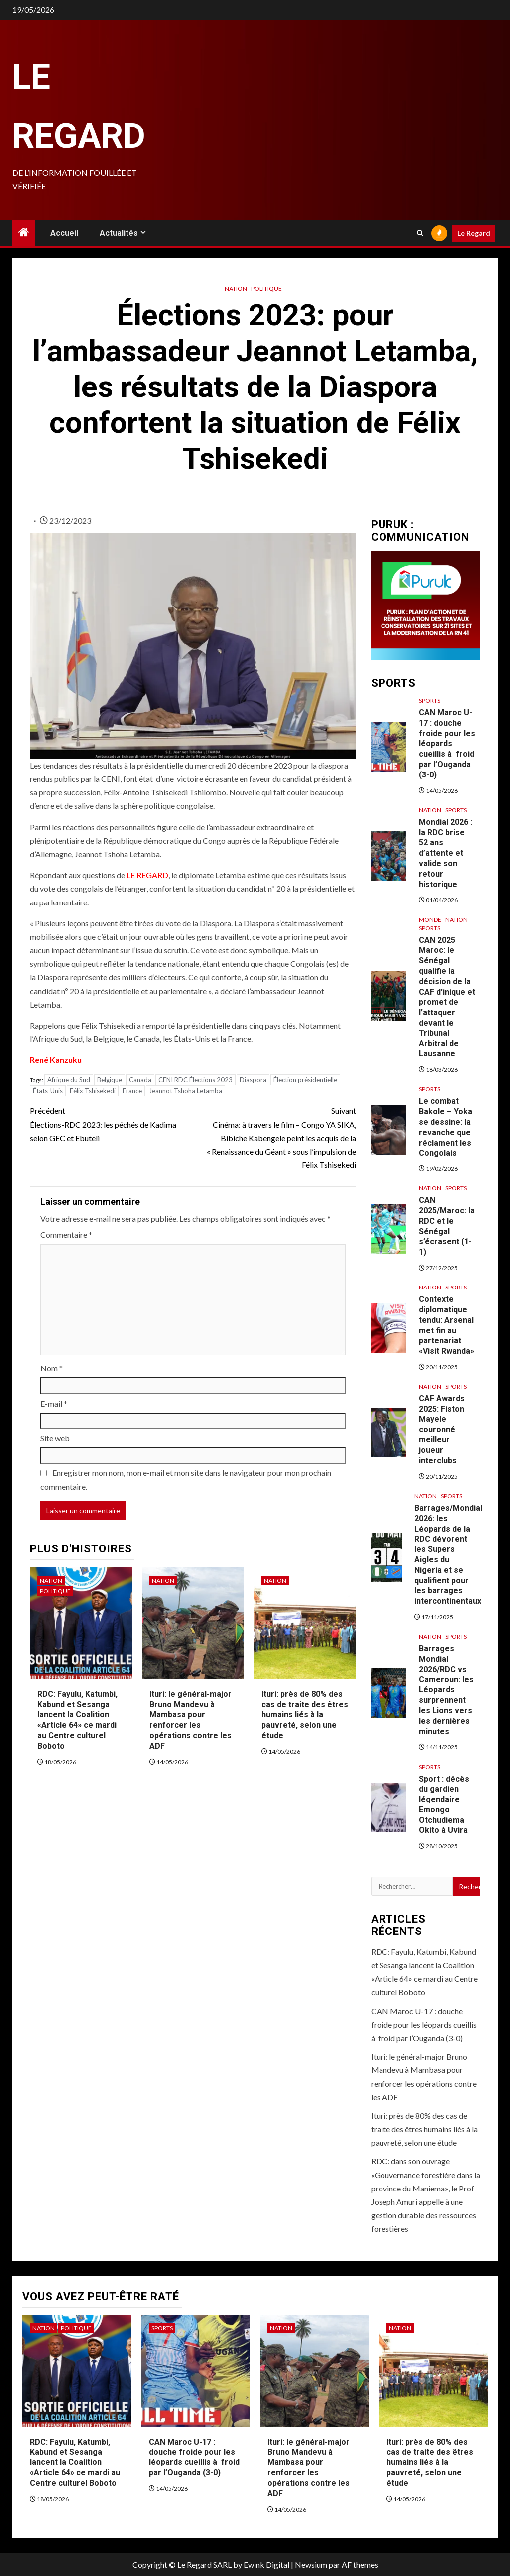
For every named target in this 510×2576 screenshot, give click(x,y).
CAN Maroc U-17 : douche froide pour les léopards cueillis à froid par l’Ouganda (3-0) (447, 743)
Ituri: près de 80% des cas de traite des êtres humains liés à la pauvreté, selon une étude (304, 1714)
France (132, 1091)
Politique (266, 288)
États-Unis (48, 1091)
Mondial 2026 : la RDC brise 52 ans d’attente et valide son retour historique (445, 853)
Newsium (311, 2564)
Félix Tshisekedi (93, 1091)
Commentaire (66, 1234)
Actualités (119, 233)
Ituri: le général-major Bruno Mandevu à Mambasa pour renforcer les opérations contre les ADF (190, 1720)
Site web (55, 1438)
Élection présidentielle (305, 1080)
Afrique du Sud (68, 1080)
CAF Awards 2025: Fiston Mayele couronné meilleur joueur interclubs (442, 1429)
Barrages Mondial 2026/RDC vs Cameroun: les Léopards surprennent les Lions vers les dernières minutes (446, 1690)
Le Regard (473, 233)
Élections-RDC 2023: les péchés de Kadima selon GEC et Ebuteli (111, 1123)
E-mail (53, 1403)
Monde (430, 919)
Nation (236, 288)
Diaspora (253, 1080)
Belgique (109, 1080)
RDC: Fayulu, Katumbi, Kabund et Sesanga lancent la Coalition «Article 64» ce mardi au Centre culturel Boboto (77, 1720)
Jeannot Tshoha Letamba (185, 1091)
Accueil (64, 233)
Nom (51, 1368)
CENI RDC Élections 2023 (195, 1080)
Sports (429, 700)
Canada (140, 1080)
